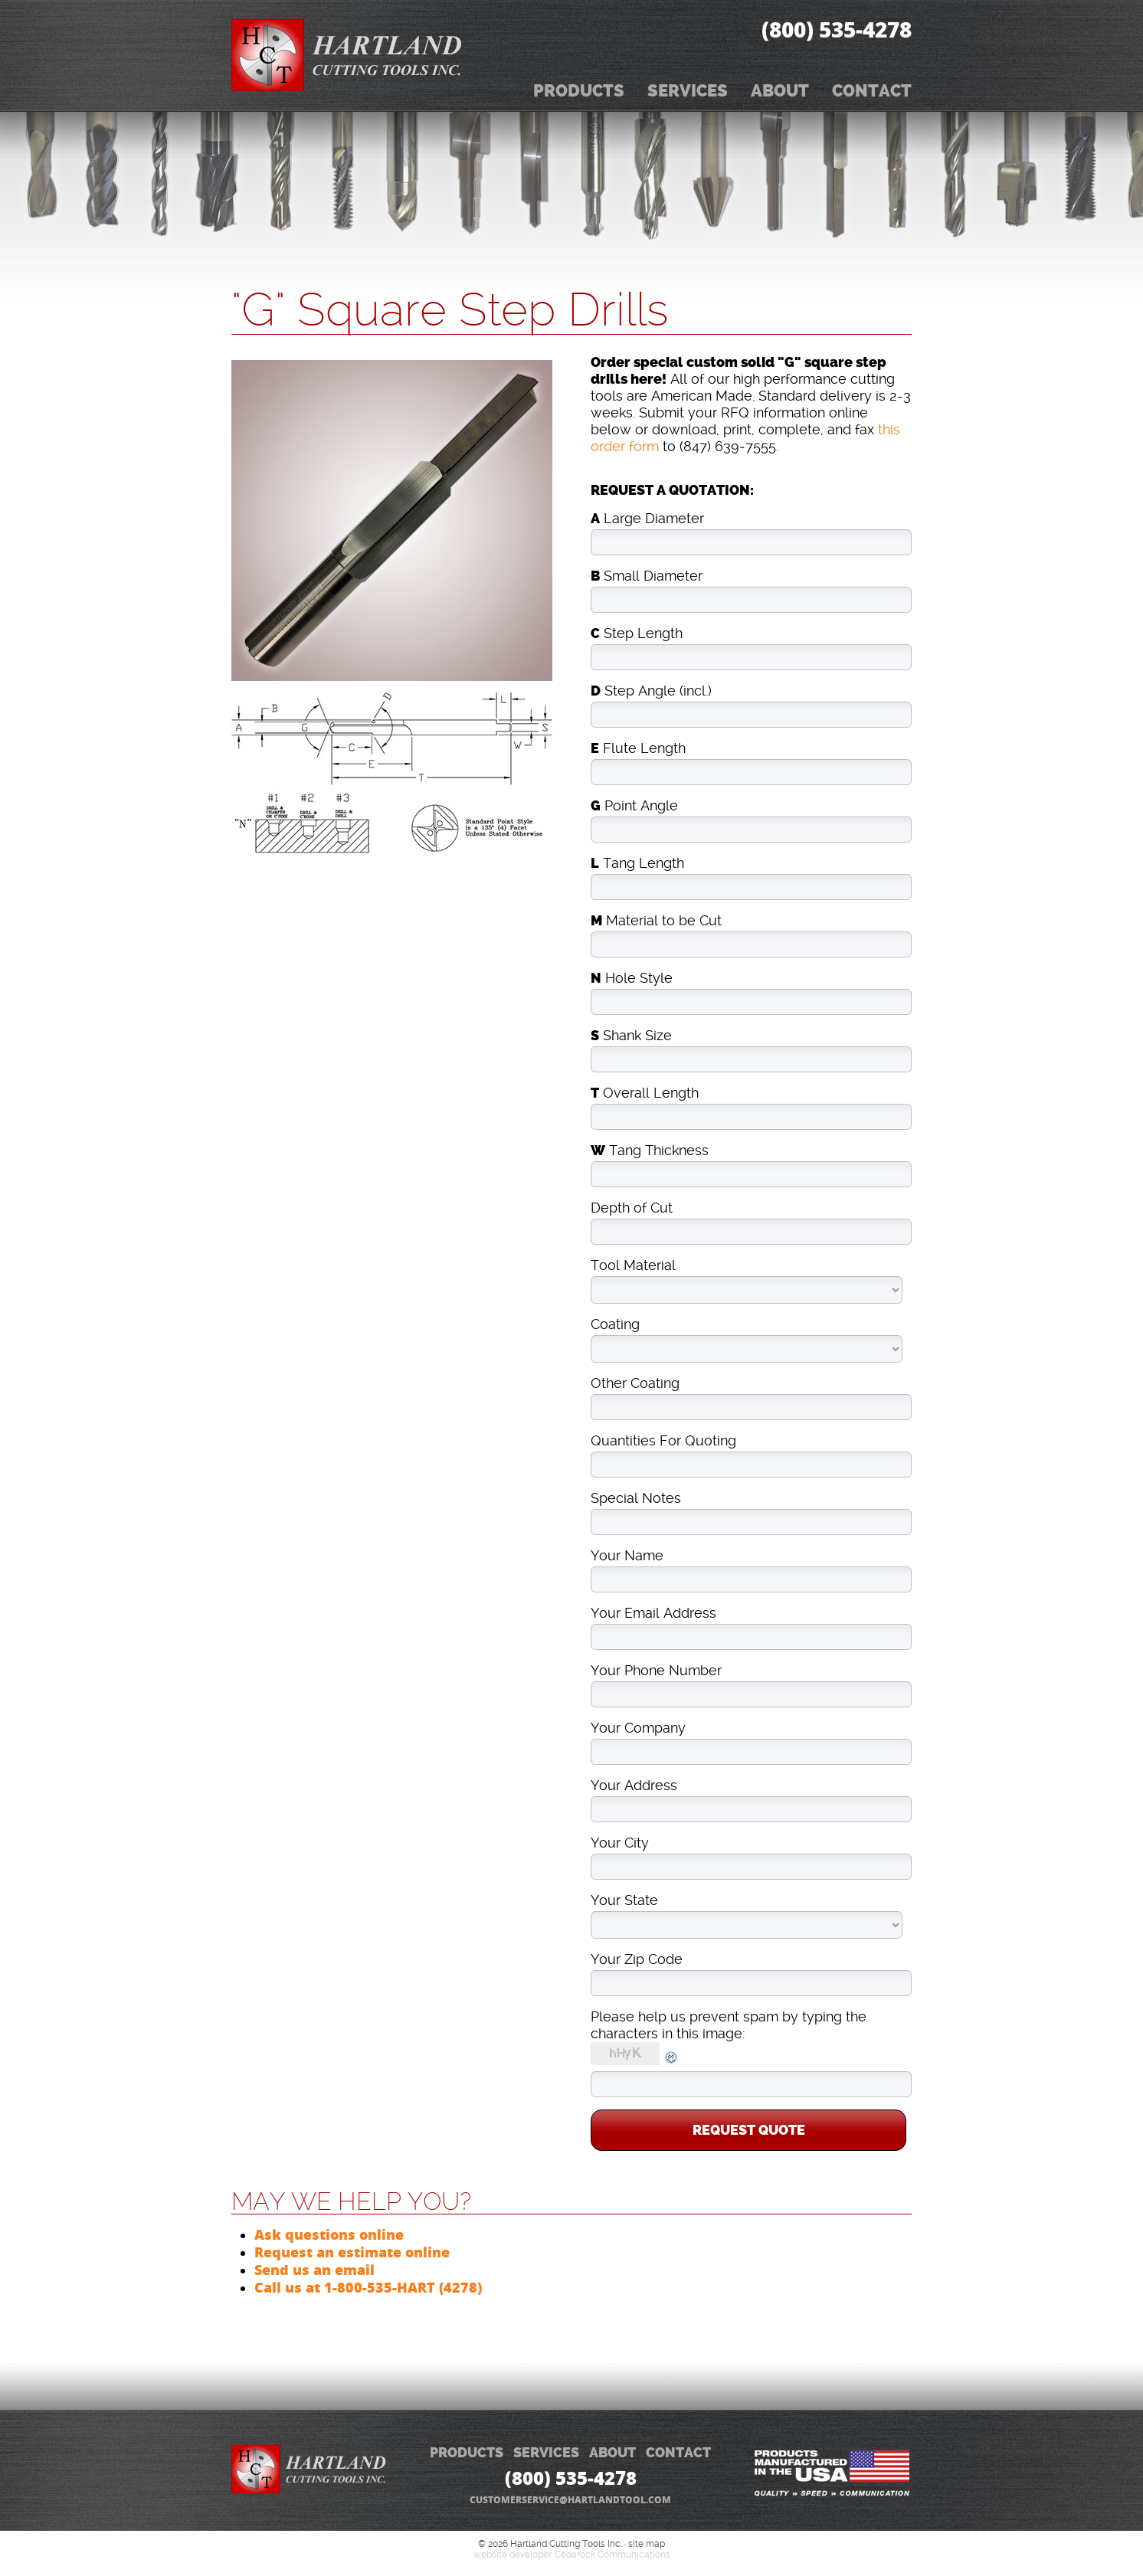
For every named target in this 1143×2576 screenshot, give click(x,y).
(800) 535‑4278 (836, 29)
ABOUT (612, 2453)
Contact (872, 90)
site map (646, 2543)
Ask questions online (329, 2234)
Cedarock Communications (612, 2554)
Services (687, 90)
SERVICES (546, 2453)
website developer (512, 2554)
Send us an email (314, 2270)
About (780, 90)
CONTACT (678, 2453)
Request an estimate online (352, 2252)
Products (578, 90)
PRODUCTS (466, 2453)
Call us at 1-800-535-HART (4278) (368, 2287)
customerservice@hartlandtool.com (570, 2499)
